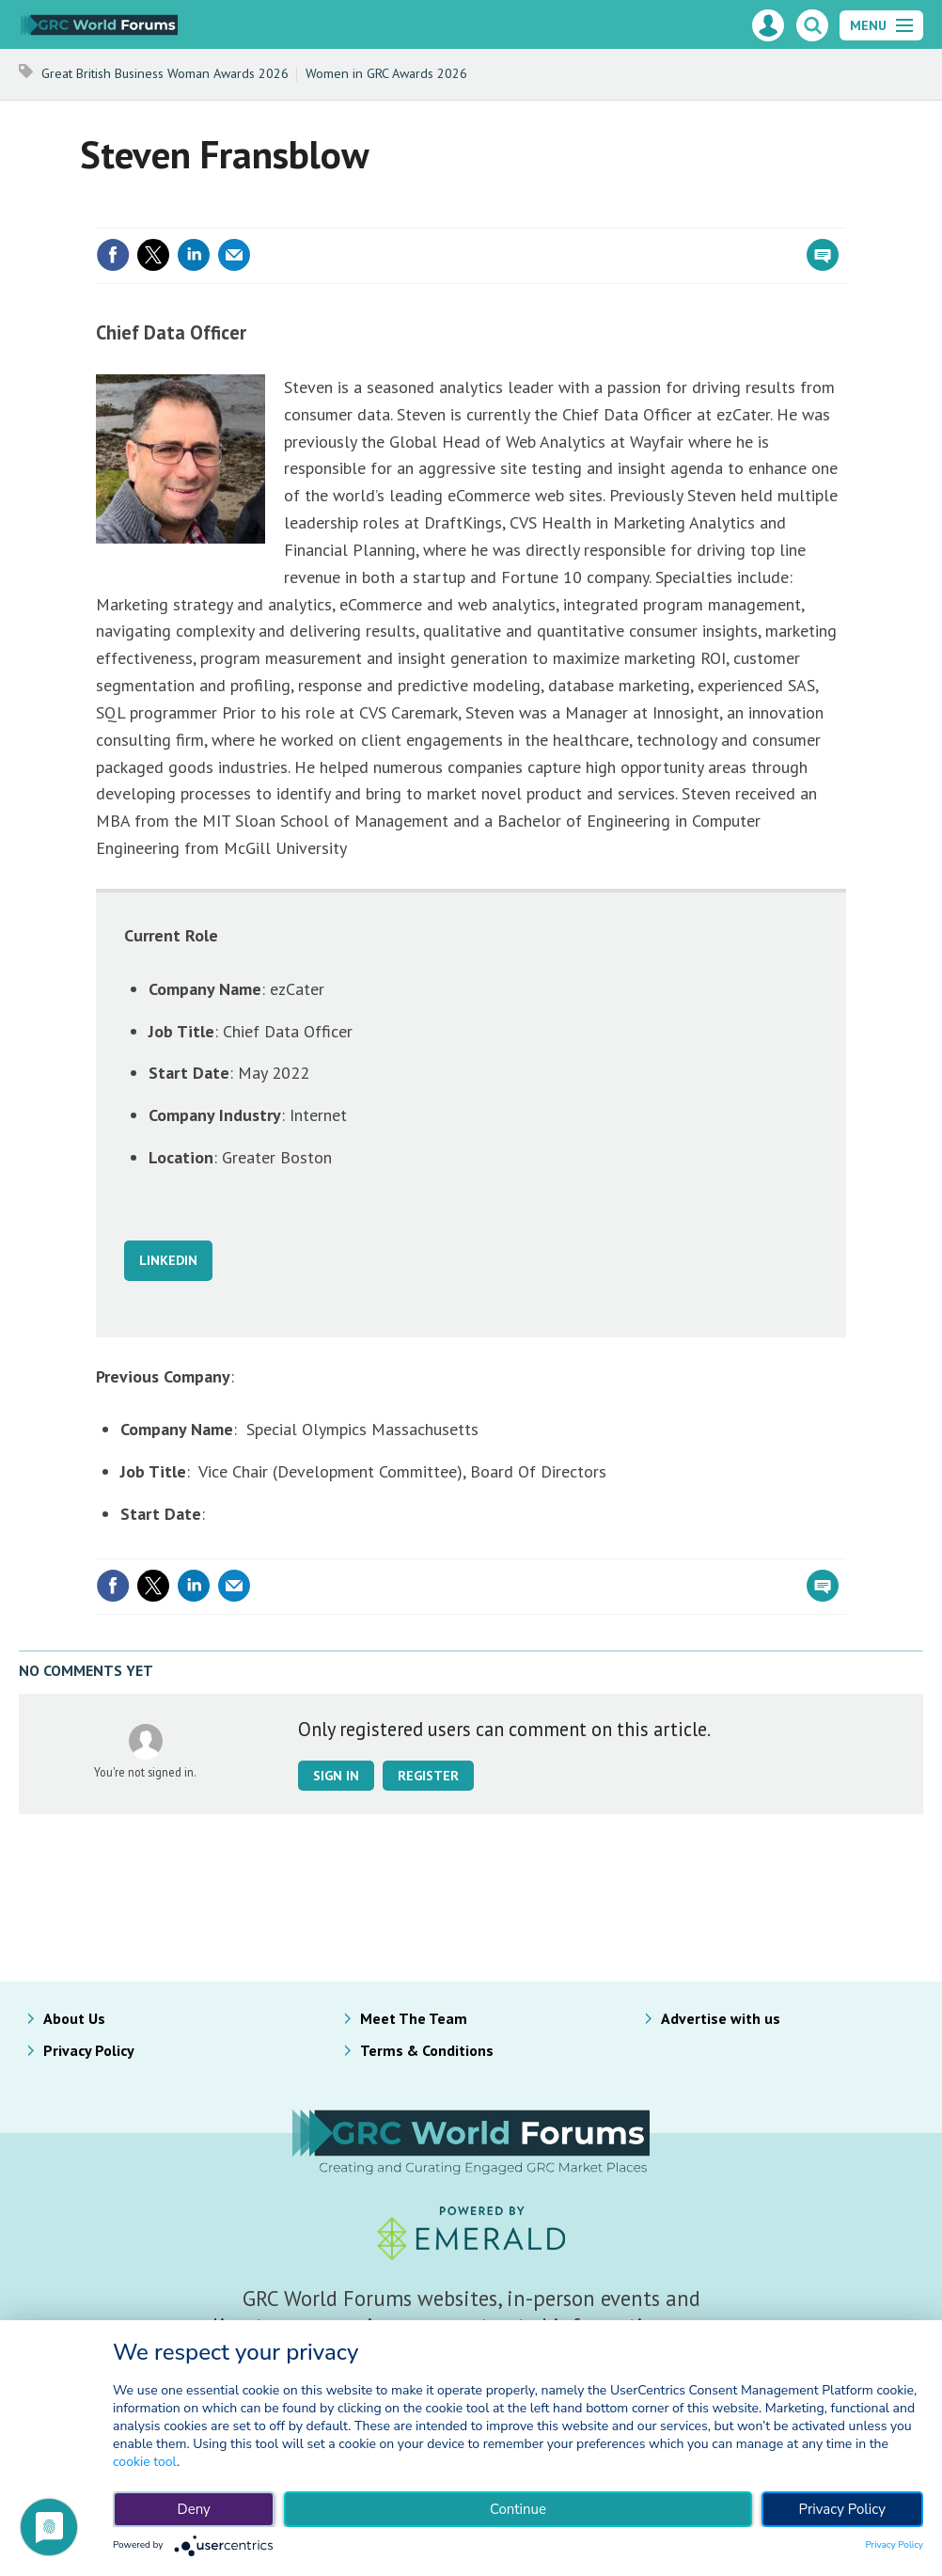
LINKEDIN (168, 1260)
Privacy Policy (88, 2050)
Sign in (336, 1775)
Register (428, 1775)
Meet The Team (413, 2018)
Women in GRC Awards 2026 (386, 73)
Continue (518, 2509)
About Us (74, 2018)
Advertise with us (720, 2018)
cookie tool (145, 2462)
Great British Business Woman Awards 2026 (165, 73)
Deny (194, 2509)
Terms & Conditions (427, 2050)
